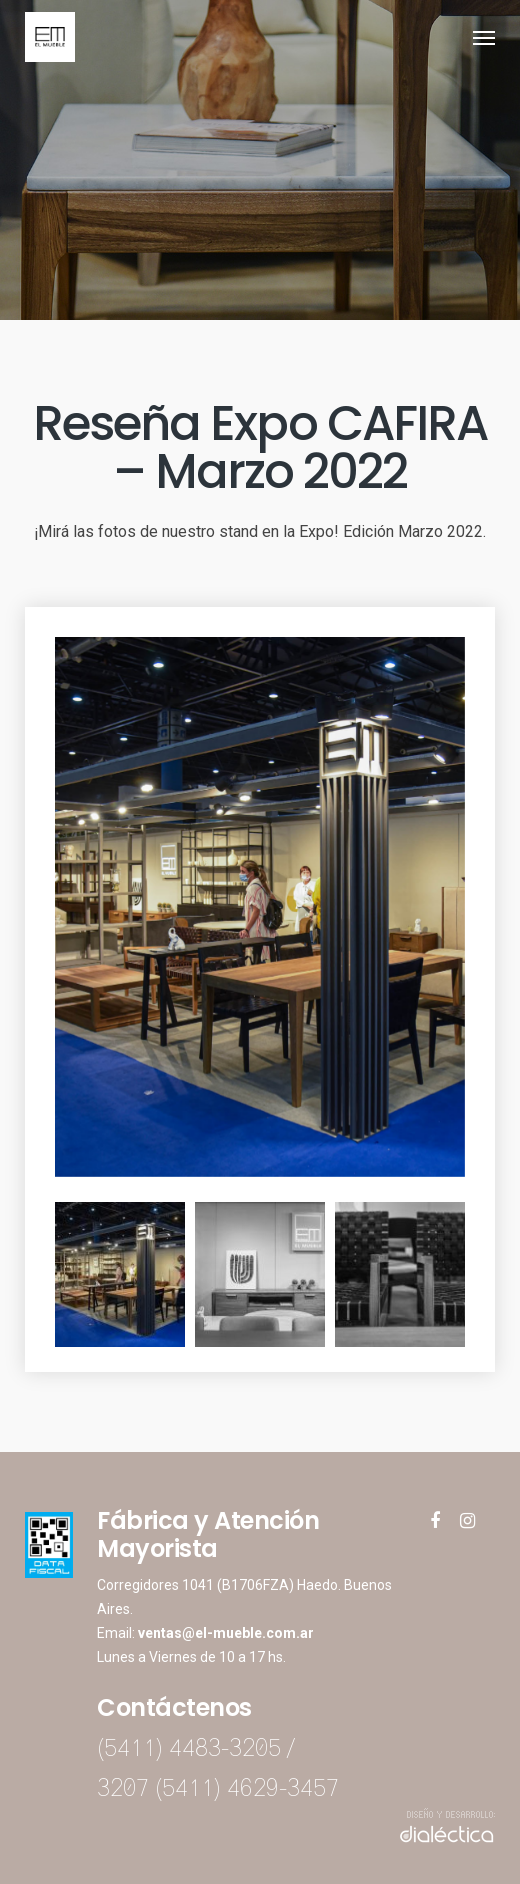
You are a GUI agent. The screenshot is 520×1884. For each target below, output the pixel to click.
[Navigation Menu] (484, 37)
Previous (40, 1275)
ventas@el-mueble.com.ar (226, 1633)
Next (480, 1275)
